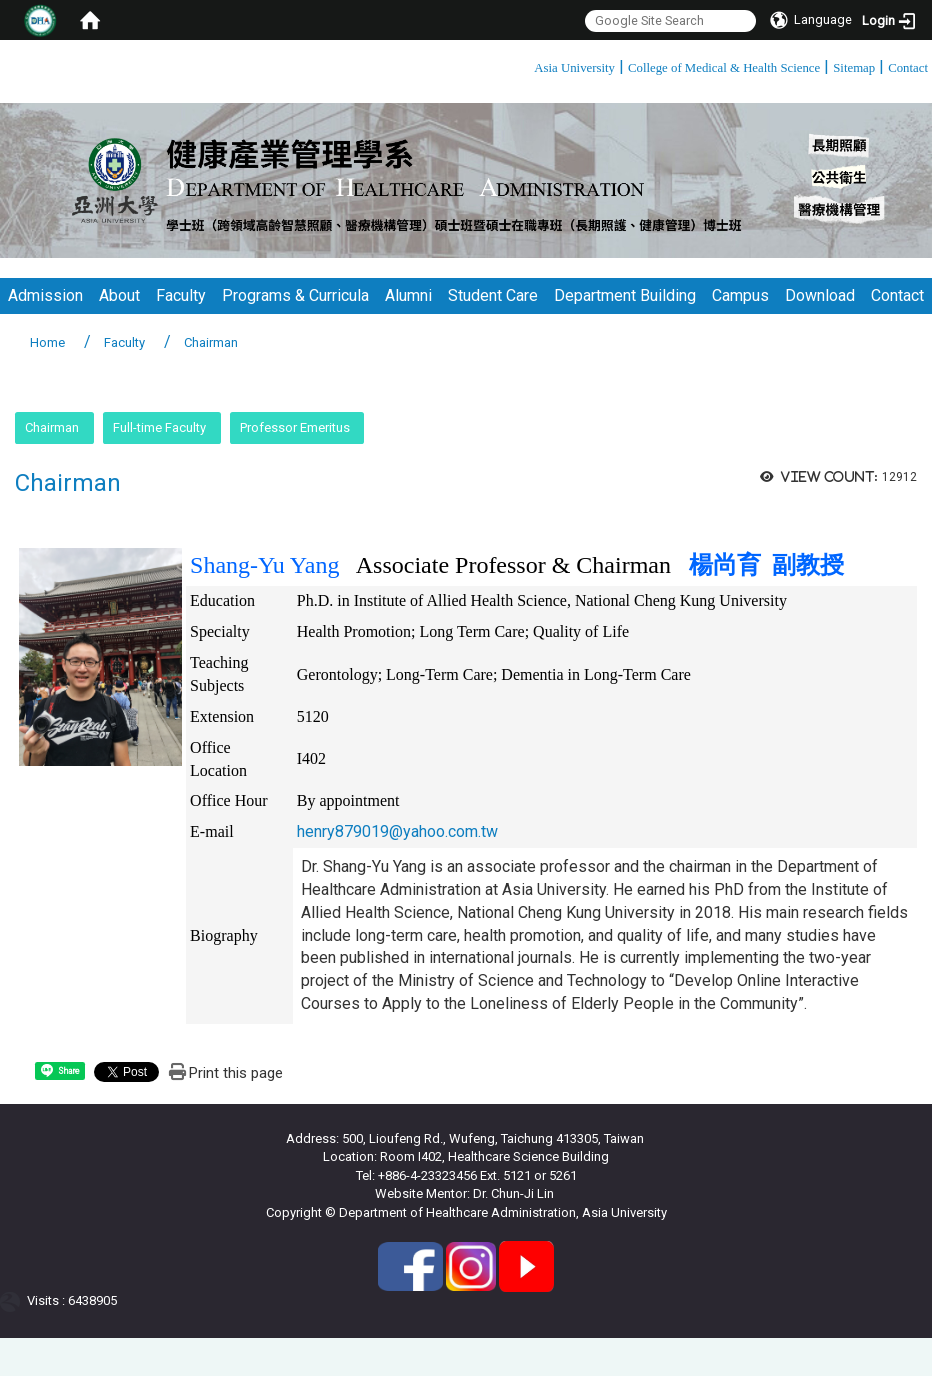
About (119, 295)
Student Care (493, 295)
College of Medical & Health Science (724, 68)
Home (47, 342)
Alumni (408, 295)
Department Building (625, 295)
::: (526, 64)
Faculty (181, 295)
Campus (740, 295)
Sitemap (854, 68)
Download (820, 295)
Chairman (52, 427)
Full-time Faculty (159, 427)
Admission (45, 295)
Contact (908, 68)
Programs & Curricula (295, 295)
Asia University (574, 68)
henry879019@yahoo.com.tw (397, 831)
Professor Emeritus (295, 427)
